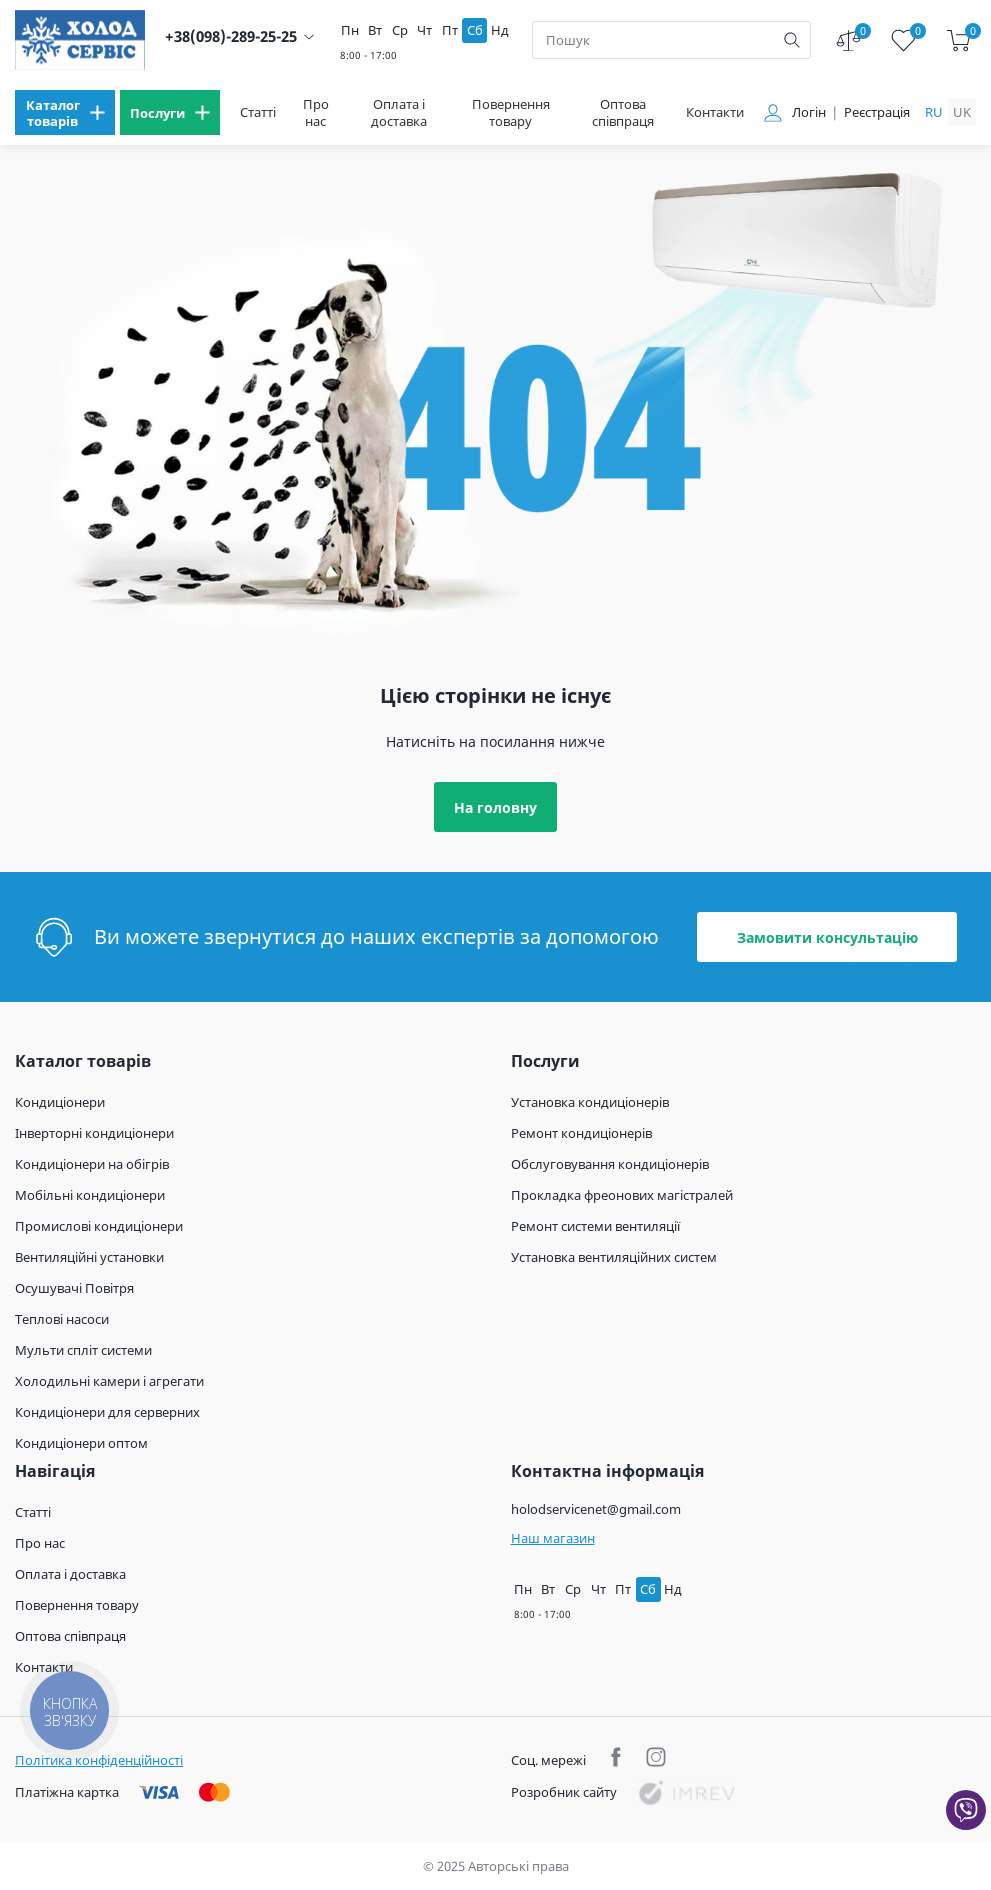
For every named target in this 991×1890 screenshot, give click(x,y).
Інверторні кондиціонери (94, 1133)
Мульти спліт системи (83, 1350)
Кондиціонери (60, 1102)
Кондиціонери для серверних (107, 1412)
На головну (495, 807)
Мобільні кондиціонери (90, 1195)
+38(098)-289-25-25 (231, 36)
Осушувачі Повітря (74, 1288)
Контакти (715, 112)
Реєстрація (877, 112)
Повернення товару (511, 113)
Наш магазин (553, 1538)
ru (934, 112)
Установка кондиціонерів (590, 1102)
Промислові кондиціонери (99, 1226)
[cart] (958, 40)
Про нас (316, 113)
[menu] (65, 112)
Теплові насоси (62, 1319)
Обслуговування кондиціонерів (610, 1164)
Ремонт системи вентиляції (595, 1226)
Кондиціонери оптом (81, 1443)
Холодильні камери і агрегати (109, 1381)
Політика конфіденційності (99, 1760)
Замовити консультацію (827, 937)
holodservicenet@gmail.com (596, 1509)
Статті (258, 112)
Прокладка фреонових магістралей (622, 1195)
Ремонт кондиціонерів (581, 1133)
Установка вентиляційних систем (614, 1257)
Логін (809, 112)
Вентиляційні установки (89, 1257)
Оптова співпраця (623, 113)
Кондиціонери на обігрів (92, 1164)
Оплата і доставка (399, 113)
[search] (792, 40)
